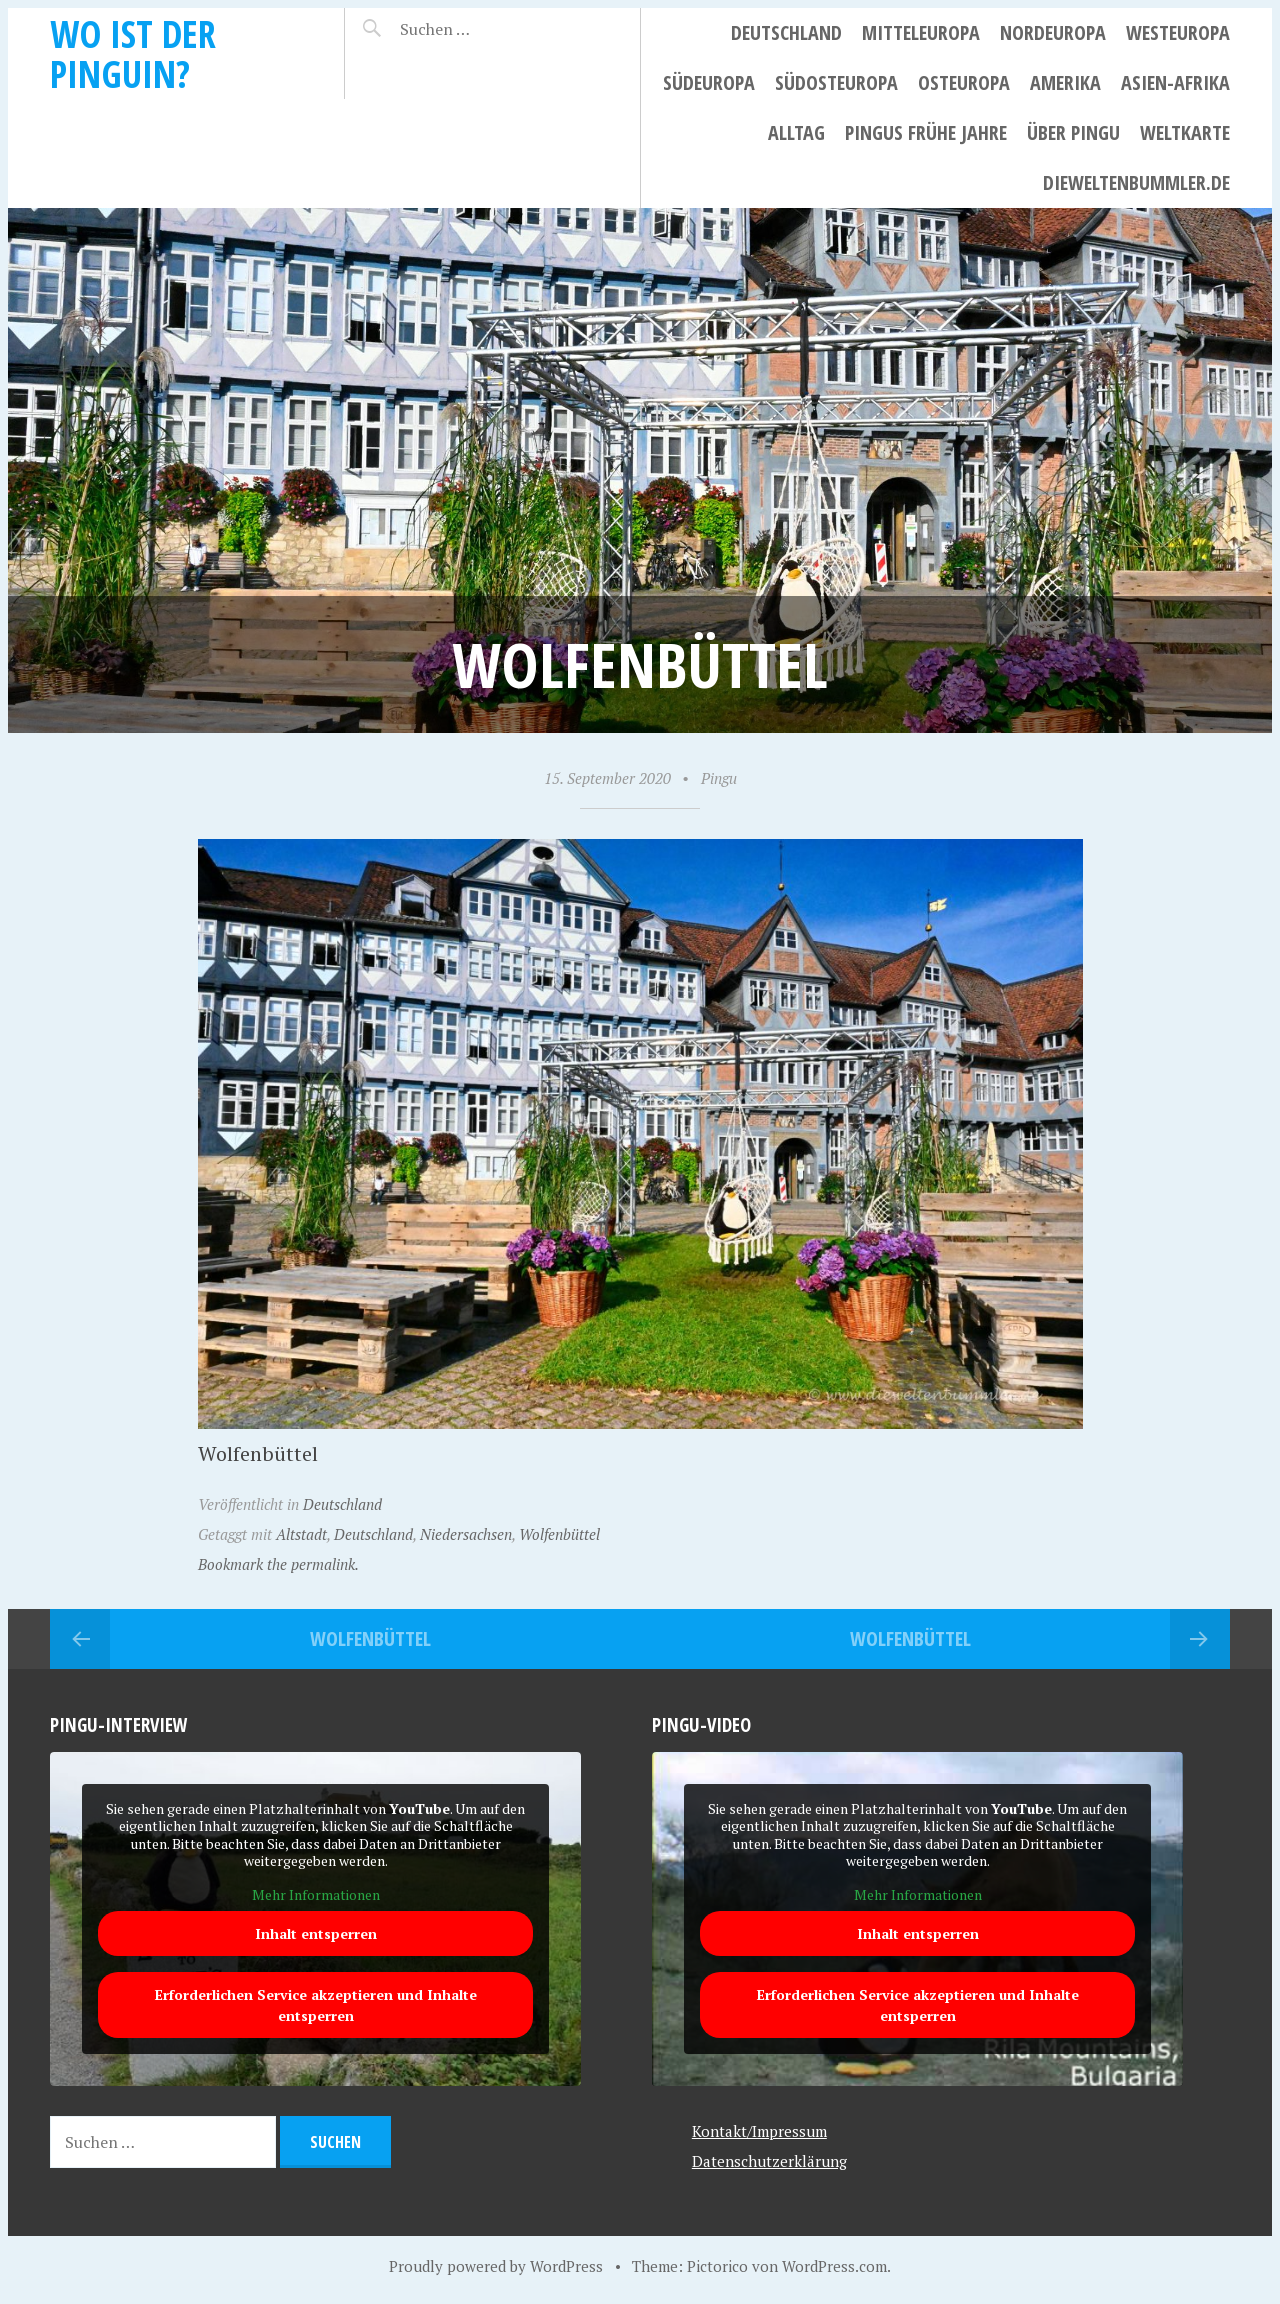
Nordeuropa (1053, 32)
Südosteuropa (836, 82)
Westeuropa (1178, 32)
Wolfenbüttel (559, 1534)
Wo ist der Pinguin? (133, 53)
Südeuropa (709, 82)
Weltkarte (1185, 132)
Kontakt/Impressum (759, 2131)
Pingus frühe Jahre (926, 132)
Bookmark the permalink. (278, 1564)
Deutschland (786, 32)
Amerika (1065, 82)
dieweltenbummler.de (1136, 182)
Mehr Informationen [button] (316, 1895)
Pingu (719, 778)
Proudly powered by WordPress (496, 2266)
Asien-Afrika (1175, 82)
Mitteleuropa (921, 32)
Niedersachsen (466, 1534)
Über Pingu (1073, 132)
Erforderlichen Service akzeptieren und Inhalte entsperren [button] (316, 2005)
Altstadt (301, 1534)
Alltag (796, 132)
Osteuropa (964, 82)
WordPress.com (834, 2266)
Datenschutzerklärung (769, 2161)
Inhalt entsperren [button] (316, 1933)
